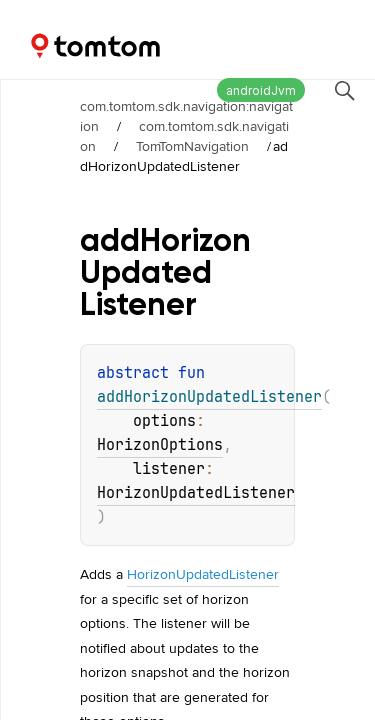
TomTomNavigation (192, 146)
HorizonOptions (160, 445)
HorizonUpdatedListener (196, 493)
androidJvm (261, 90)
